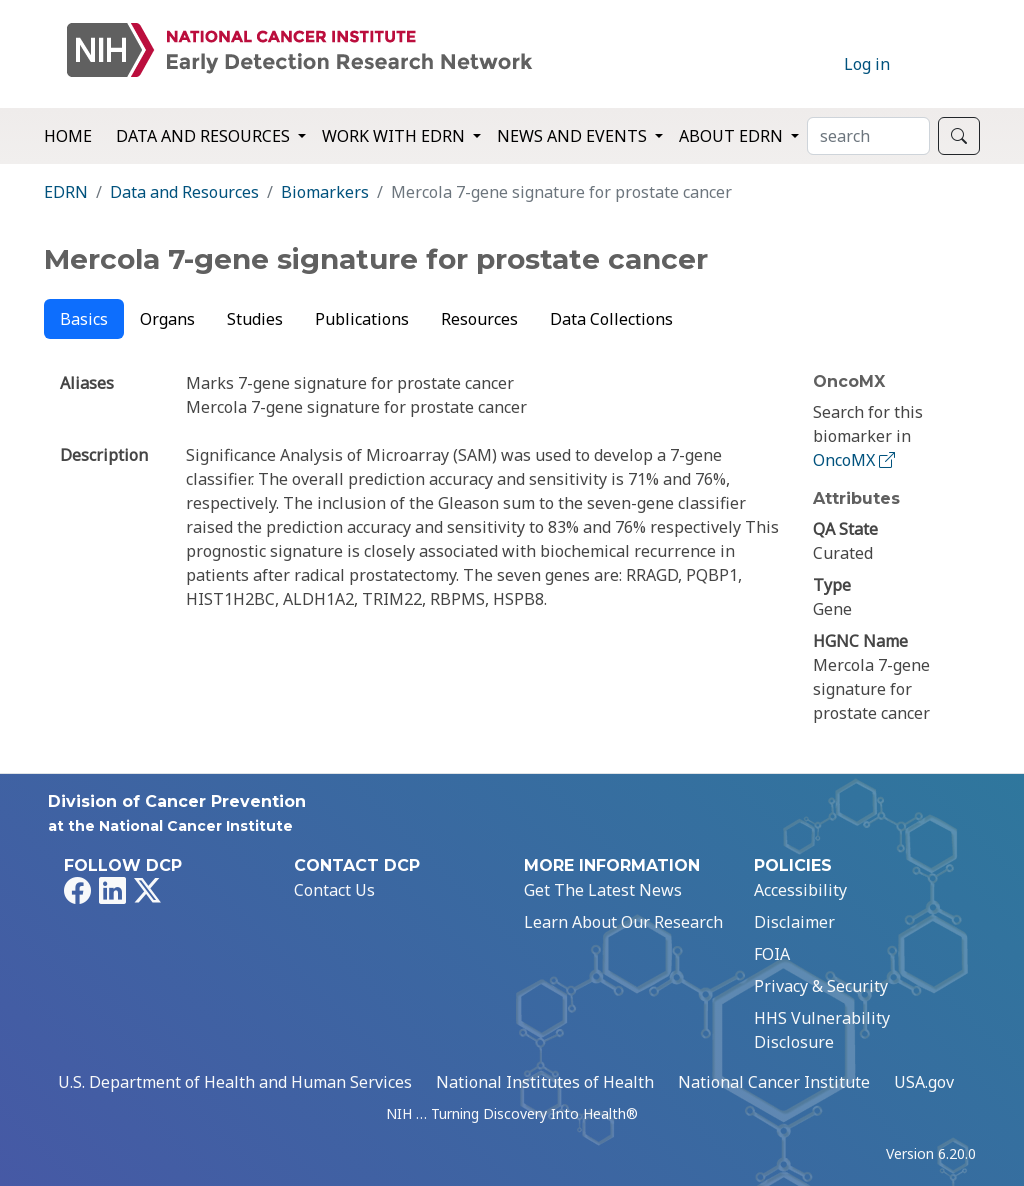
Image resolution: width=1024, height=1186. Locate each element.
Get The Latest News (603, 890)
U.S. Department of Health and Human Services (235, 1082)
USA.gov (924, 1082)
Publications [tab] (362, 319)
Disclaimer (794, 922)
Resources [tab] (479, 319)
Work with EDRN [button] (395, 136)
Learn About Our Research (623, 922)
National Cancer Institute (774, 1082)
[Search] (868, 136)
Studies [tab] (255, 319)
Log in (867, 64)
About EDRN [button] (733, 136)
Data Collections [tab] (611, 319)
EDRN (66, 192)
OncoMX (856, 460)
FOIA (772, 954)
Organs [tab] (167, 319)
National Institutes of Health (545, 1082)
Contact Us (334, 890)
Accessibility (800, 890)
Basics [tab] (84, 319)
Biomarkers (325, 192)
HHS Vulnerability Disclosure (822, 1030)
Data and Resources (184, 192)
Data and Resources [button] (205, 136)
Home (68, 136)
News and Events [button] (574, 136)
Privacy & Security (821, 986)
